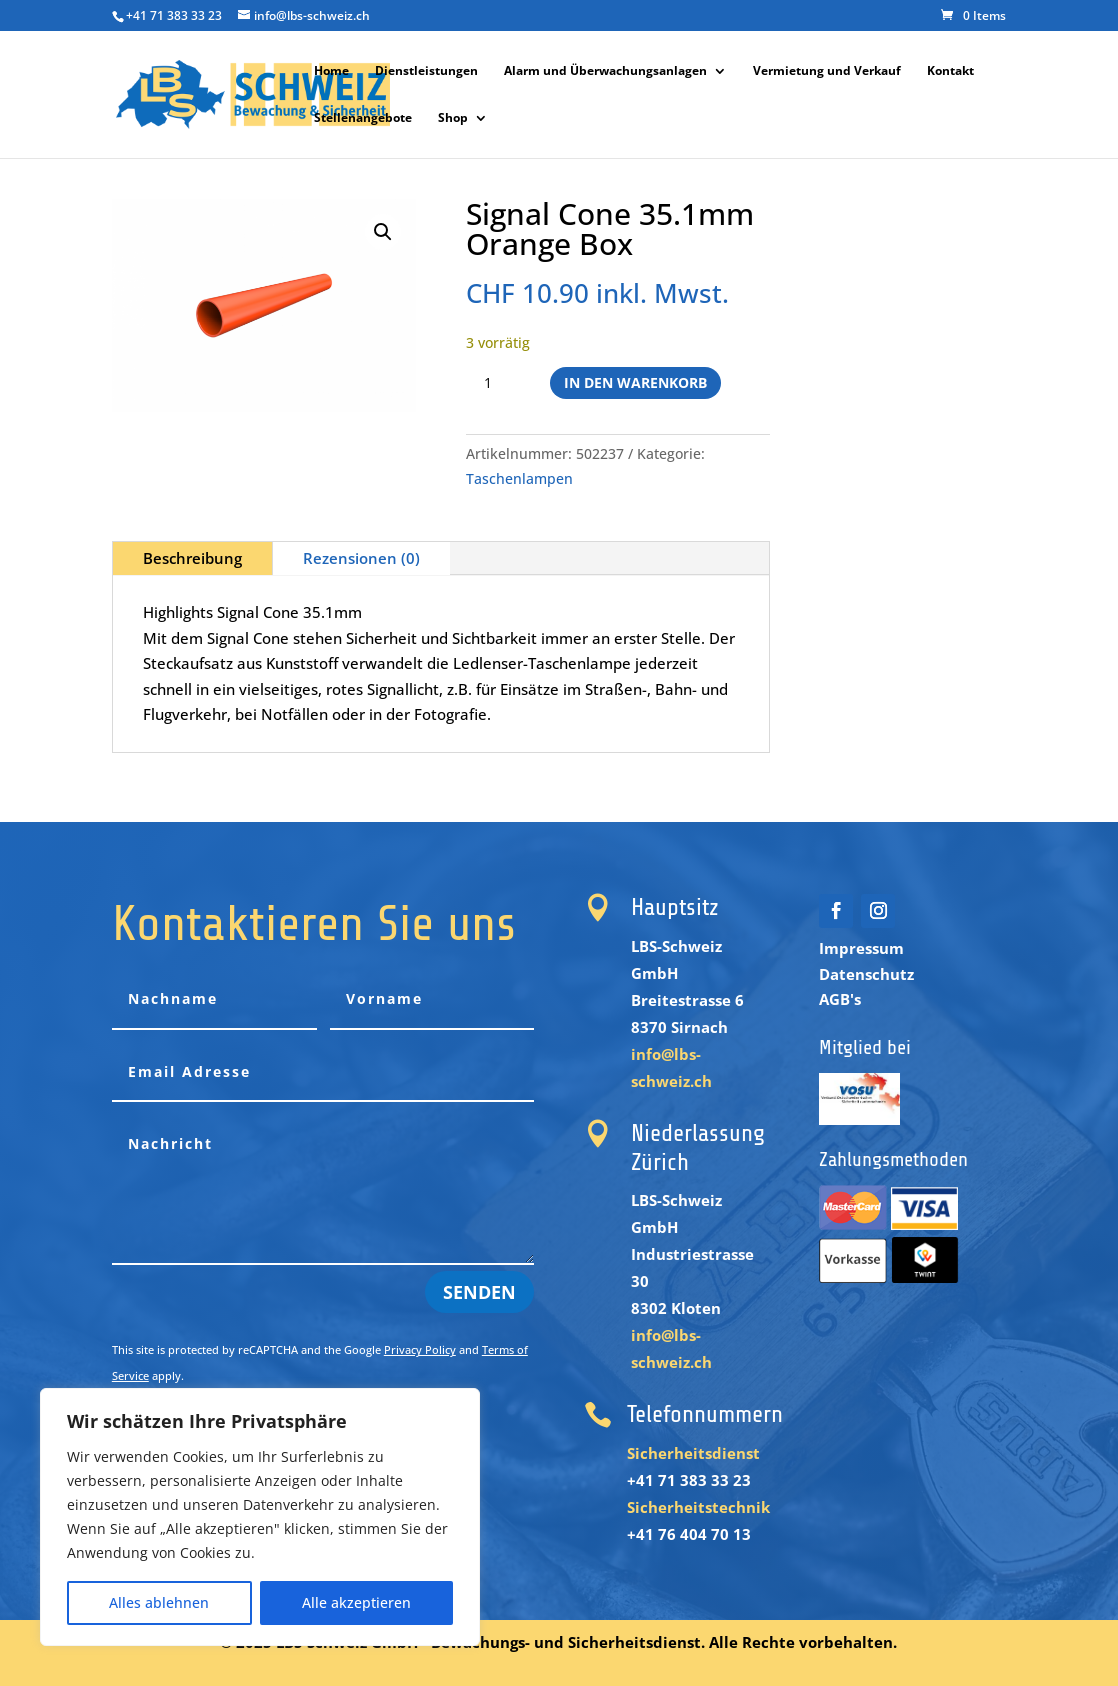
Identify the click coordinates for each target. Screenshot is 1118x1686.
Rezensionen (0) (361, 558)
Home (331, 71)
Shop (453, 118)
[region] (260, 1517)
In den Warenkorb (635, 382)
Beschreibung (192, 558)
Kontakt (950, 71)
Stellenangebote (363, 118)
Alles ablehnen (159, 1602)
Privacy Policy (420, 1349)
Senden (479, 1292)
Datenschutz (866, 974)
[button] (383, 232)
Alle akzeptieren (356, 1602)
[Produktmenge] (496, 383)
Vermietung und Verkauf (827, 71)
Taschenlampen (519, 478)
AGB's (840, 999)
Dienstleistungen (426, 71)
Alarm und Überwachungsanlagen (605, 71)
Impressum (861, 948)
